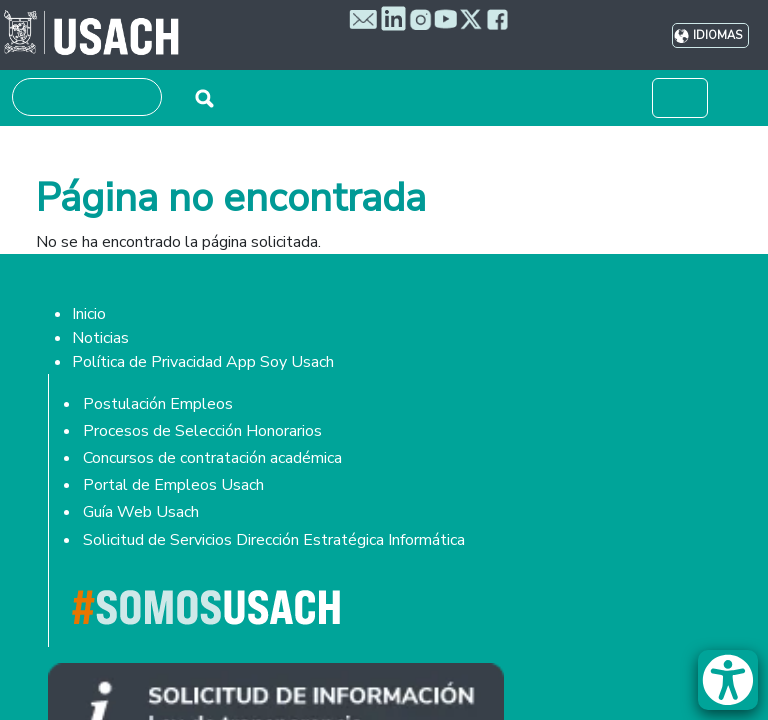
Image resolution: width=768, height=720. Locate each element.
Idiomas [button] (717, 35)
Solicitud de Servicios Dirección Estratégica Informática (274, 540)
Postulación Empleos (158, 404)
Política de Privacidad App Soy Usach (203, 362)
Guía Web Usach (141, 512)
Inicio (89, 314)
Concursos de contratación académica (212, 458)
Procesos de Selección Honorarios (202, 431)
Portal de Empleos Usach (173, 485)
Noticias (100, 338)
